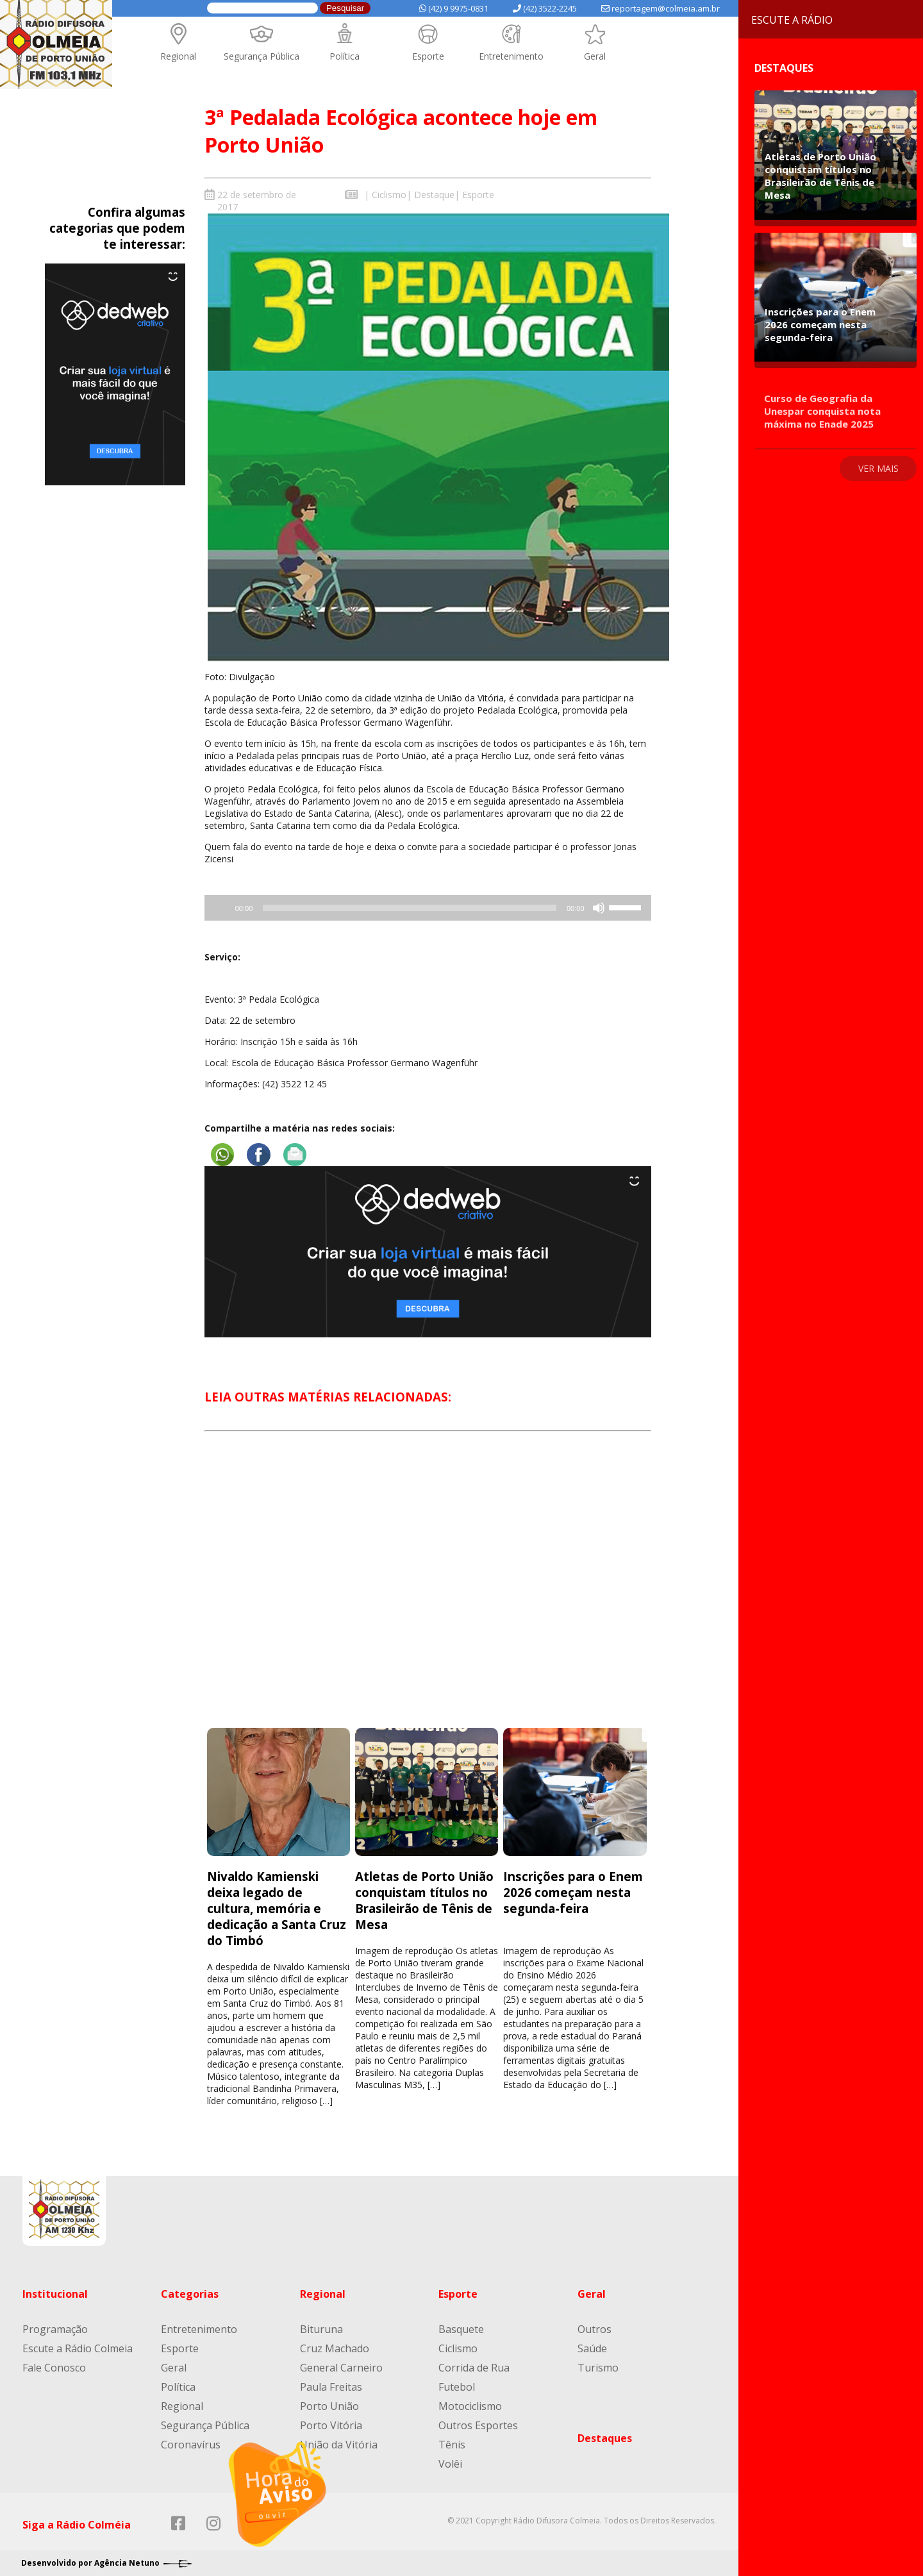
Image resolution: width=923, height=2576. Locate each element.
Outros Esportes (478, 2425)
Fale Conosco (54, 2368)
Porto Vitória (331, 2425)
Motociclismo (470, 2406)
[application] (427, 908)
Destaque (434, 194)
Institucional (55, 2294)
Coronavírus (190, 2445)
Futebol (456, 2387)
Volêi (450, 2464)
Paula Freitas (331, 2387)
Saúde (592, 2348)
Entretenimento (511, 56)
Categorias (190, 2294)
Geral (595, 56)
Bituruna (321, 2329)
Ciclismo (389, 194)
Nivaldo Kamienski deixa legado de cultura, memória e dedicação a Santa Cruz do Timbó (276, 1908)
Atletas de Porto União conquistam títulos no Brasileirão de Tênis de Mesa (424, 1900)
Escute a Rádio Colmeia (77, 2348)
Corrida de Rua (474, 2368)
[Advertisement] (427, 1591)
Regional (178, 56)
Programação (55, 2329)
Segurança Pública (261, 56)
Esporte (428, 56)
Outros (594, 2329)
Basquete (461, 2329)
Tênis (451, 2445)
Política (344, 56)
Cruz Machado (334, 2348)
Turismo (598, 2368)
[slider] (409, 908)
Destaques (605, 2438)
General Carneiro (341, 2368)
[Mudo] (598, 907)
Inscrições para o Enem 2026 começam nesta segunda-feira (573, 1892)
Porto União (329, 2406)
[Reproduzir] (277, 2494)
